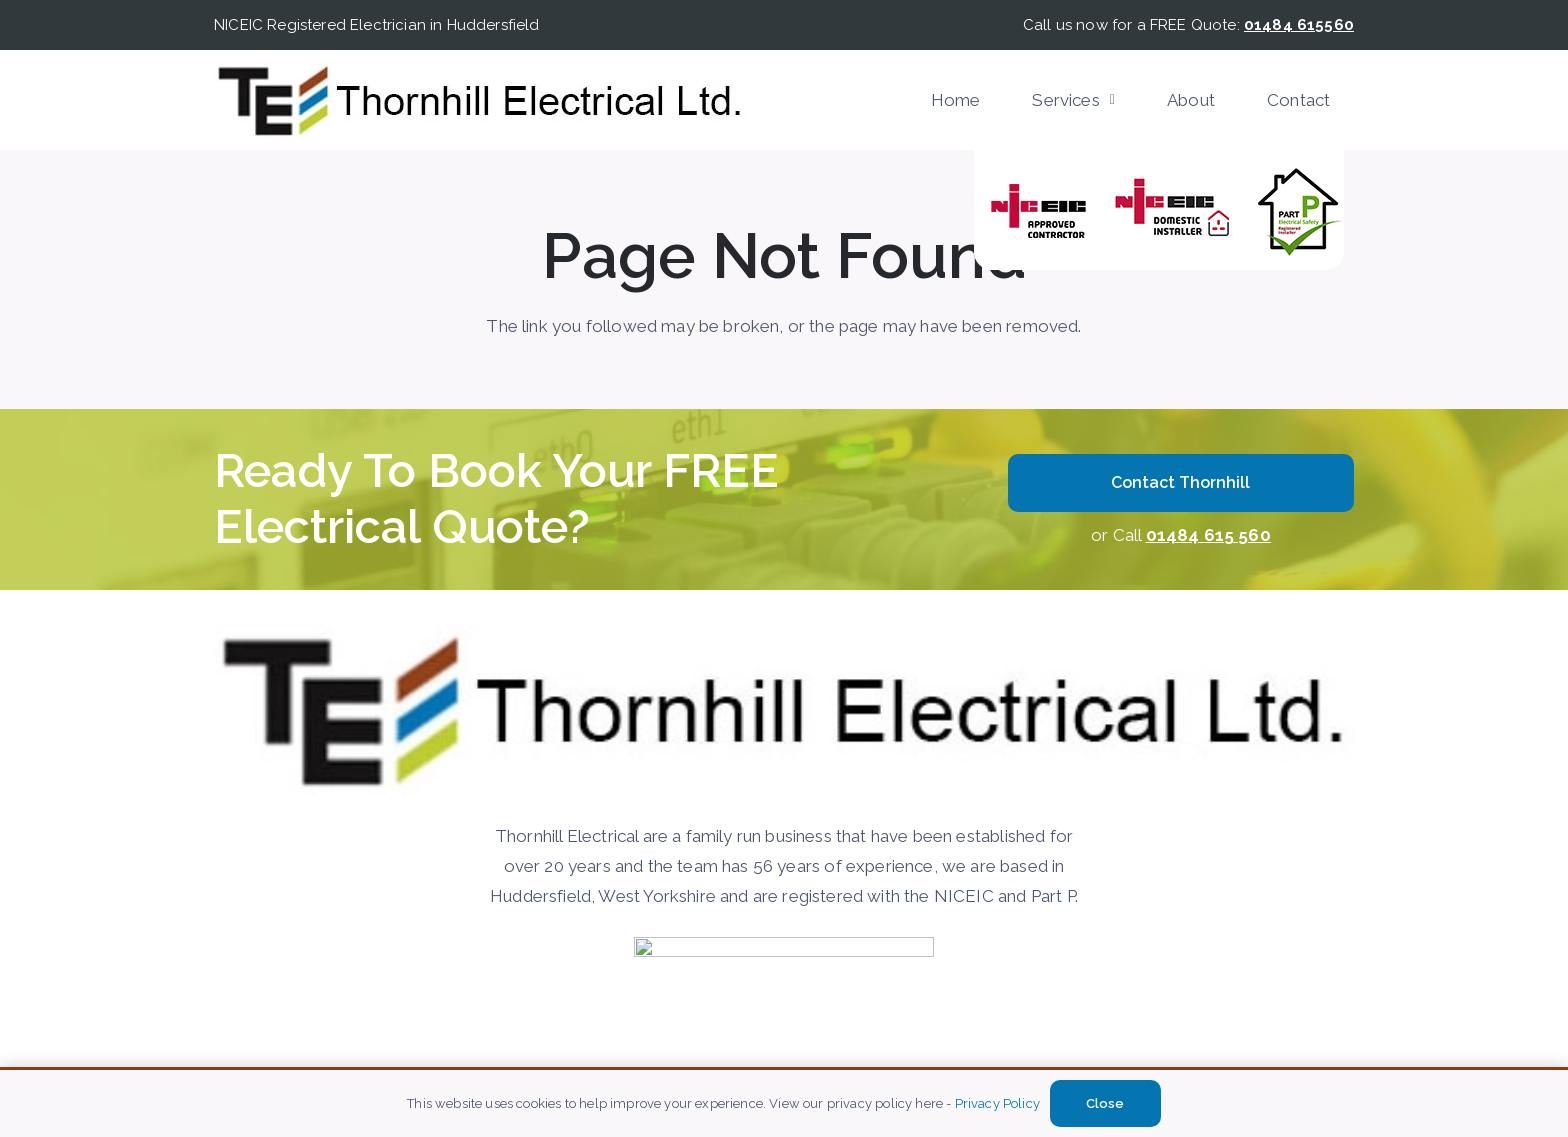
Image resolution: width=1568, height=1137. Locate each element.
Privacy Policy (997, 1103)
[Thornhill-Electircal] (480, 100)
